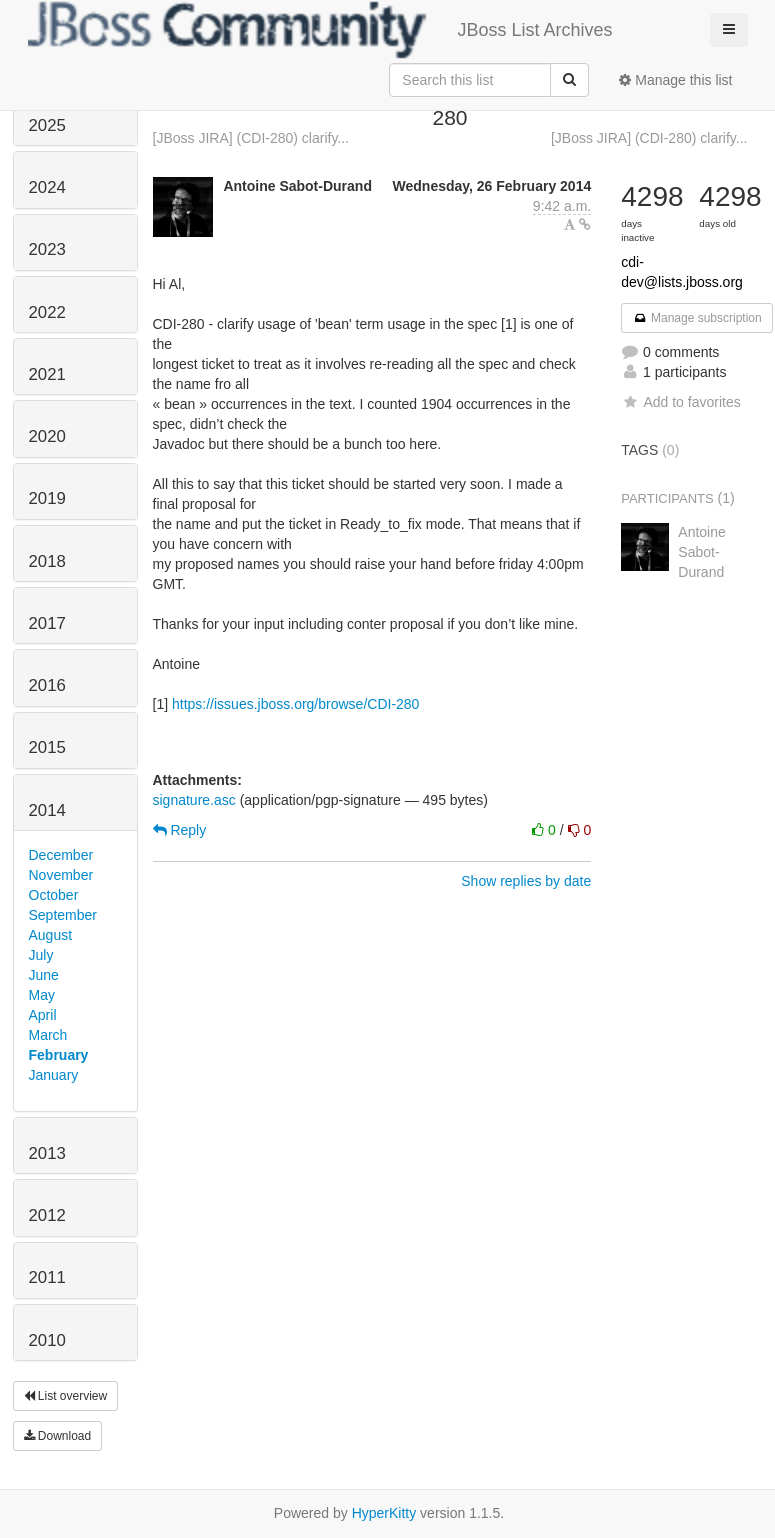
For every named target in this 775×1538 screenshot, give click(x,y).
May (42, 995)
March (48, 1035)
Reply (180, 830)
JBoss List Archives (320, 30)
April (43, 1015)
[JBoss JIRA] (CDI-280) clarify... (251, 138)
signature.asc (194, 800)
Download (58, 1436)
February (59, 1055)
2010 (47, 1340)
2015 (47, 747)
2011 (47, 1277)
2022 (47, 312)
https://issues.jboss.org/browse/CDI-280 (295, 704)
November (61, 875)
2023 (47, 249)
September (63, 915)
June (44, 975)
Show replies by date (526, 881)
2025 (47, 125)
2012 (47, 1215)
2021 (47, 374)
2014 (47, 810)
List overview (66, 1396)
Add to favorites (680, 402)
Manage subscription (697, 318)
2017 (47, 623)
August (51, 935)
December (61, 855)
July (41, 955)
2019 (47, 498)
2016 (47, 685)
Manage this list (675, 80)
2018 (47, 561)
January (54, 1075)
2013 (47, 1153)
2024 (47, 187)
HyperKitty (384, 1513)
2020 (47, 436)
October (54, 895)
